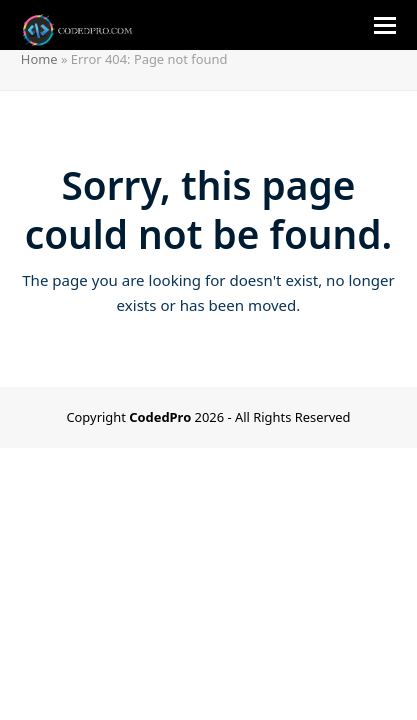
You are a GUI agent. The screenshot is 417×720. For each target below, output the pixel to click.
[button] (385, 25)
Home (39, 59)
